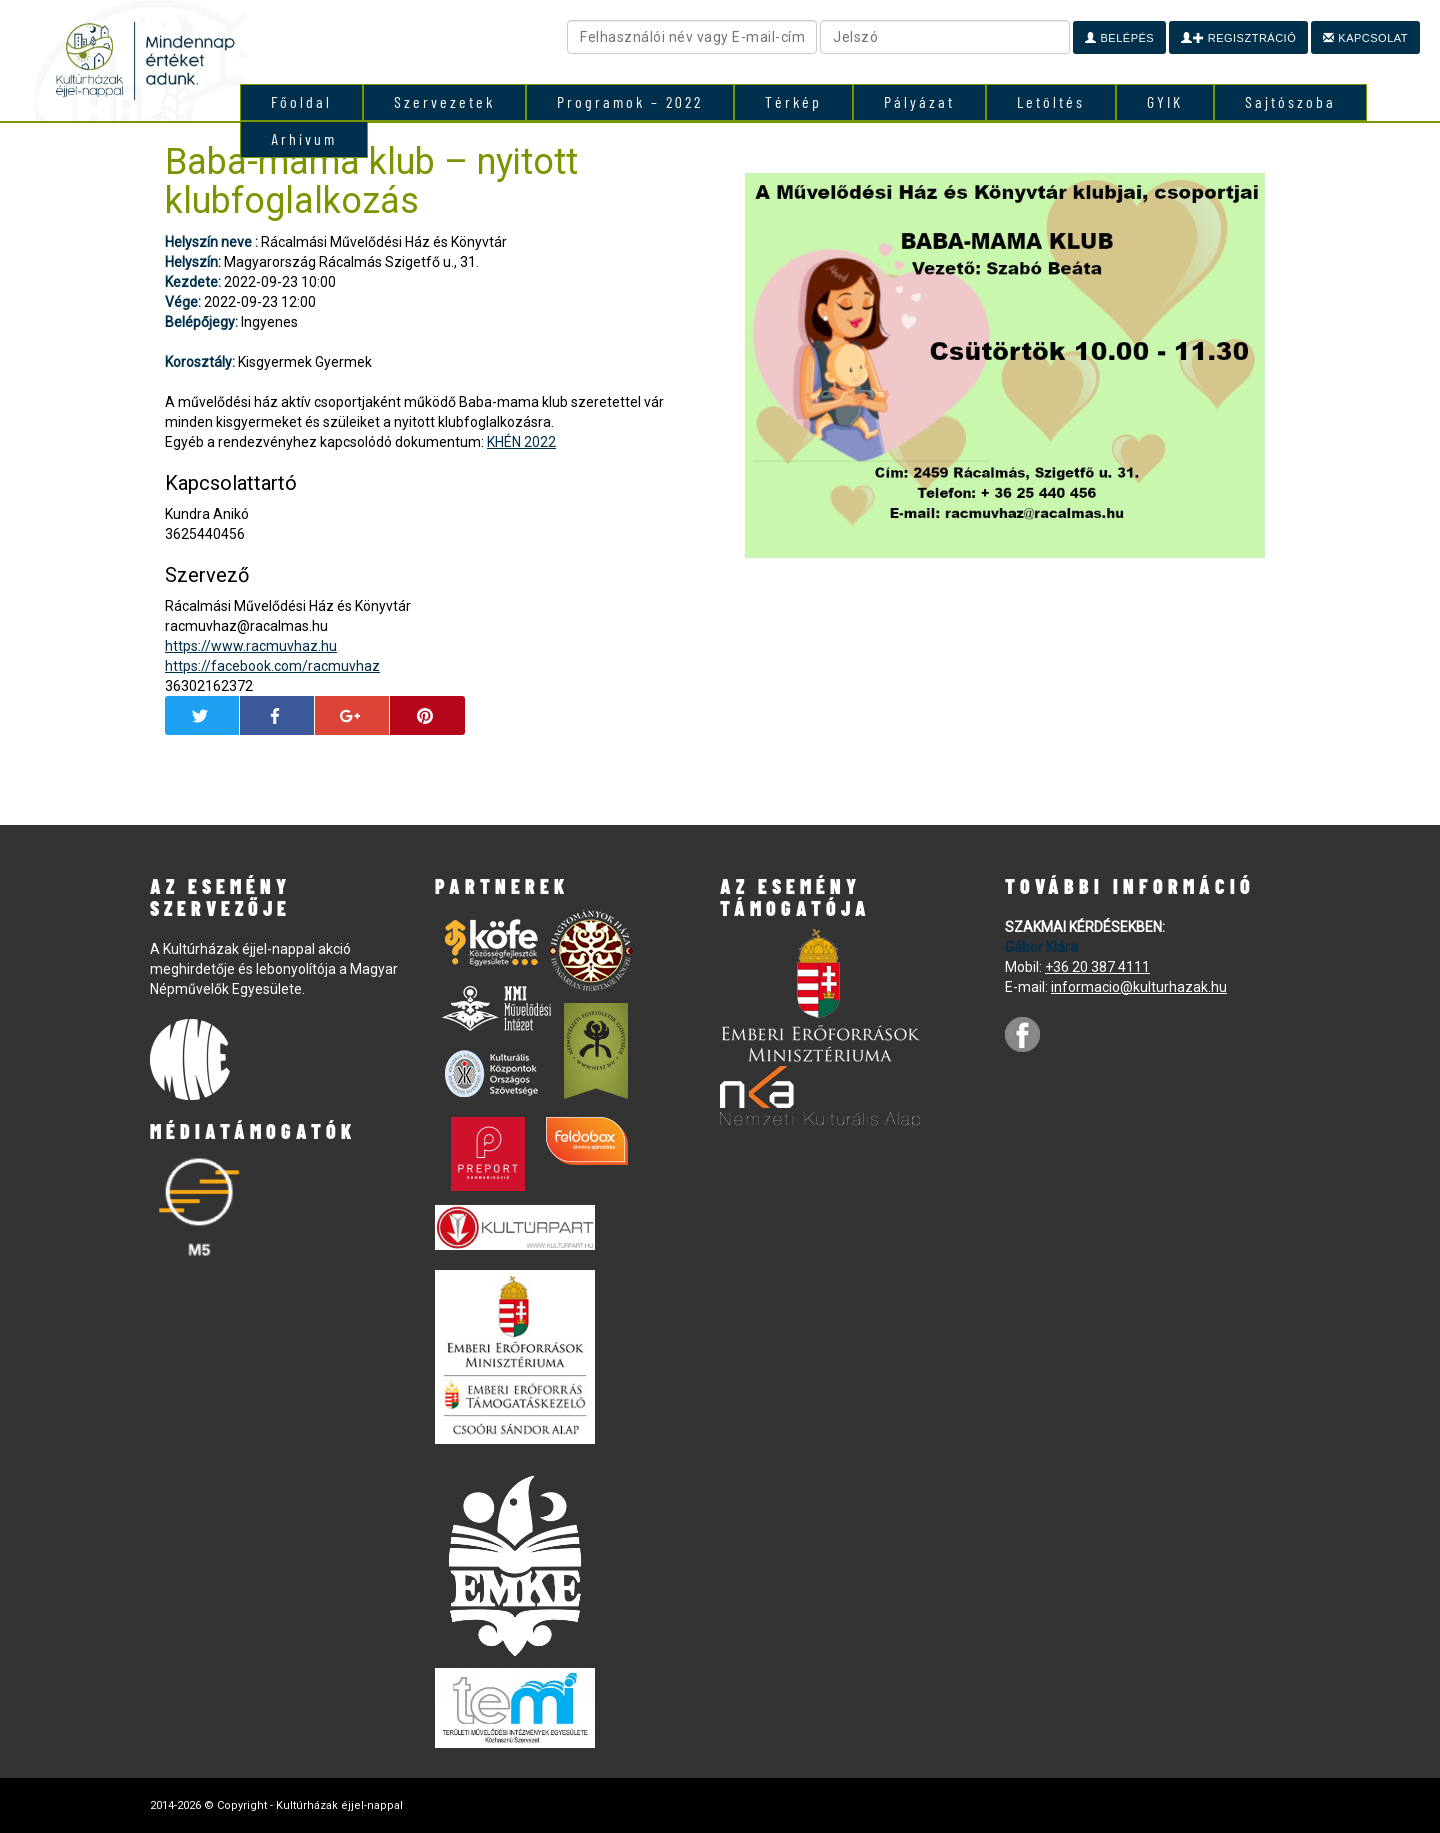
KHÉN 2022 (521, 442)
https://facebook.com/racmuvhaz (272, 666)
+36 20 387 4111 (1097, 967)
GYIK (1165, 101)
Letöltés (1051, 101)
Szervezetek (444, 101)
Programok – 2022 (630, 101)
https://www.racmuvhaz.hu (251, 646)
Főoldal (301, 101)
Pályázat (919, 101)
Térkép (793, 101)
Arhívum (304, 138)
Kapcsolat (1365, 38)
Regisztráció (1238, 38)
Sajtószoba (1290, 101)
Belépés (1119, 38)
